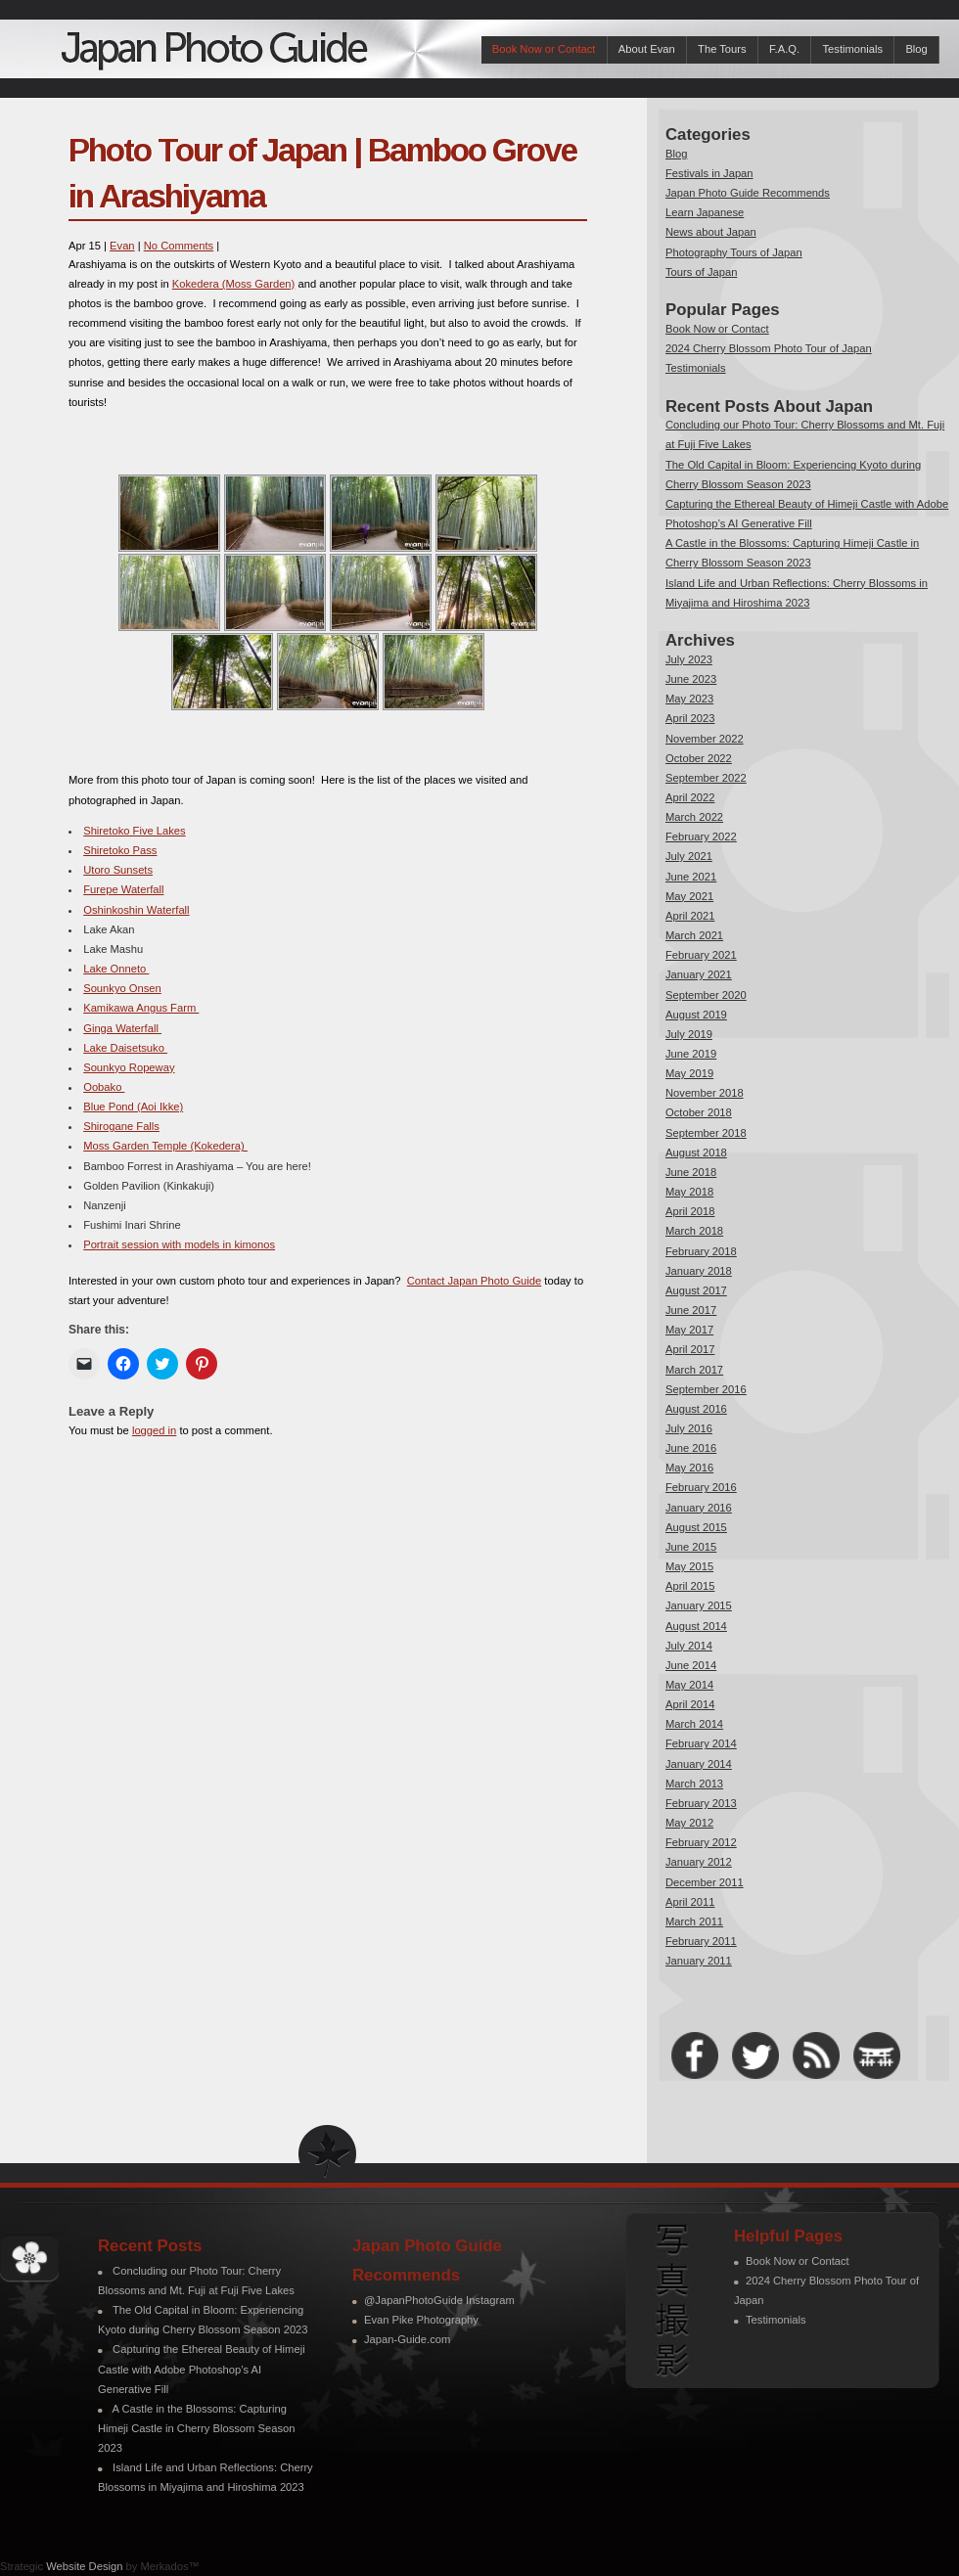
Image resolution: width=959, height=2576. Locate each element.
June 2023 (690, 679)
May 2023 (689, 698)
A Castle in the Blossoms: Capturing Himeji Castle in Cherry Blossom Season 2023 (196, 2428)
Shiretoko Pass (120, 850)
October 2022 (698, 758)
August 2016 (696, 1409)
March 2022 (694, 817)
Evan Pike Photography (421, 2320)
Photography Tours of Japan (733, 252)
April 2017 (689, 1349)
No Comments (179, 245)
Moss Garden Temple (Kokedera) (165, 1146)
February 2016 (701, 1487)
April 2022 (689, 797)
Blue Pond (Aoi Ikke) (133, 1106)
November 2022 (704, 739)
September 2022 (706, 778)
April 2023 (689, 718)
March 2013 (694, 1783)
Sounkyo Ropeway (128, 1067)
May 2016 (689, 1467)
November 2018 (704, 1093)
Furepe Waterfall (123, 889)
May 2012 (689, 1823)
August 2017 (696, 1290)
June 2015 (690, 1547)
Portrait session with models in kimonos (179, 1244)
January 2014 (698, 1764)
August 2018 (696, 1152)
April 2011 (689, 1902)
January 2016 (698, 1508)
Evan (122, 245)
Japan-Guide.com (407, 2339)
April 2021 (689, 916)
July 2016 (688, 1428)
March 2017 (694, 1370)
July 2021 (688, 856)
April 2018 (689, 1211)
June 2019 (690, 1054)
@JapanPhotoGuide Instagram (439, 2300)
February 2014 (701, 1743)
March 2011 (694, 1921)
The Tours (722, 49)
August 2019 (696, 1014)
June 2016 (690, 1448)
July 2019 (688, 1034)
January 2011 (698, 1960)
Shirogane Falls (121, 1126)
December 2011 (704, 1882)
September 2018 (706, 1133)
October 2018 (698, 1112)
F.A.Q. (784, 49)
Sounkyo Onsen (122, 988)
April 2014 (689, 1704)
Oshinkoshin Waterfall (136, 910)
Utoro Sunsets (118, 870)
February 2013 (701, 1803)
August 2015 (696, 1527)
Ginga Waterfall (122, 1028)
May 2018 (689, 1192)
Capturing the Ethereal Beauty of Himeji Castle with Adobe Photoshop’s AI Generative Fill (201, 2368)
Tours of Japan (701, 272)
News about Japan (710, 232)
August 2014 (696, 1626)
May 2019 (689, 1073)
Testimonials (852, 49)
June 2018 (690, 1172)
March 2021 (694, 935)
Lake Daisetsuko (125, 1048)
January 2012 (698, 1862)
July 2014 (688, 1645)
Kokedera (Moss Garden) (234, 284)
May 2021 (689, 896)
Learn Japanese (704, 212)
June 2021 (690, 876)
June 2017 (690, 1310)
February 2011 (701, 1941)
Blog (916, 49)
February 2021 (701, 955)
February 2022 (701, 836)
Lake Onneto (116, 968)
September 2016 (706, 1389)
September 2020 (706, 995)
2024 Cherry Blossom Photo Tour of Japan (768, 348)
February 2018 (701, 1251)
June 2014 (690, 1665)
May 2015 (689, 1566)
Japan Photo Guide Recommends (747, 193)
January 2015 (698, 1605)
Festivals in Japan (709, 173)
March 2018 (694, 1231)
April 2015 (689, 1586)
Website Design (84, 2566)
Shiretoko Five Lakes (134, 830)
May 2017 (689, 1329)
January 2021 (698, 974)
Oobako (103, 1087)
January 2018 (698, 1271)
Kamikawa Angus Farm (141, 1008)
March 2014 (694, 1724)
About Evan (646, 49)
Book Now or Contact (544, 49)
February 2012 (701, 1842)
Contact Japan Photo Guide (474, 1281)
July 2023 (688, 659)
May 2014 (689, 1685)
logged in (154, 1430)
